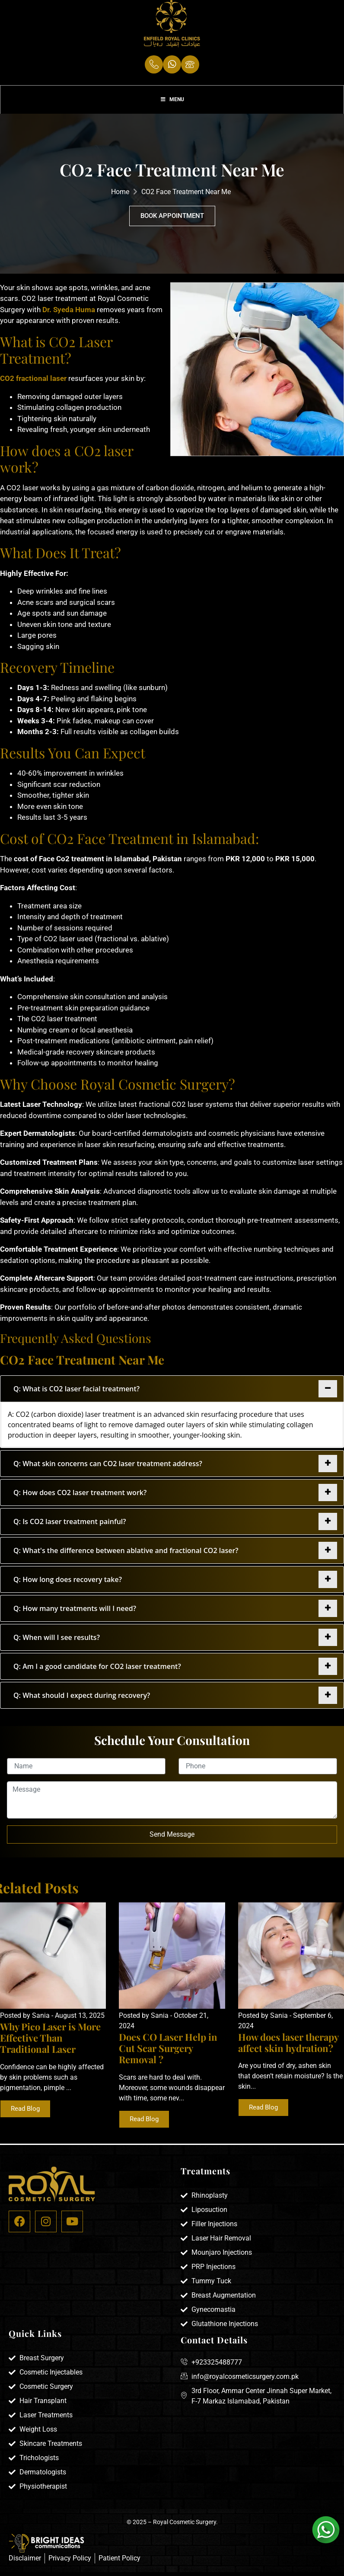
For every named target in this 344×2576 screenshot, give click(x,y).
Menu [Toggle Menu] (172, 104)
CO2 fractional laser (33, 383)
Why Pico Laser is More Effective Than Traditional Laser (50, 2043)
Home (120, 197)
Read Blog (25, 2114)
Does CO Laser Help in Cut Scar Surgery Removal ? (168, 2053)
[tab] (172, 1394)
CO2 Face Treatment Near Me (186, 197)
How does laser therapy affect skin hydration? (288, 2048)
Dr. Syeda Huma (68, 314)
